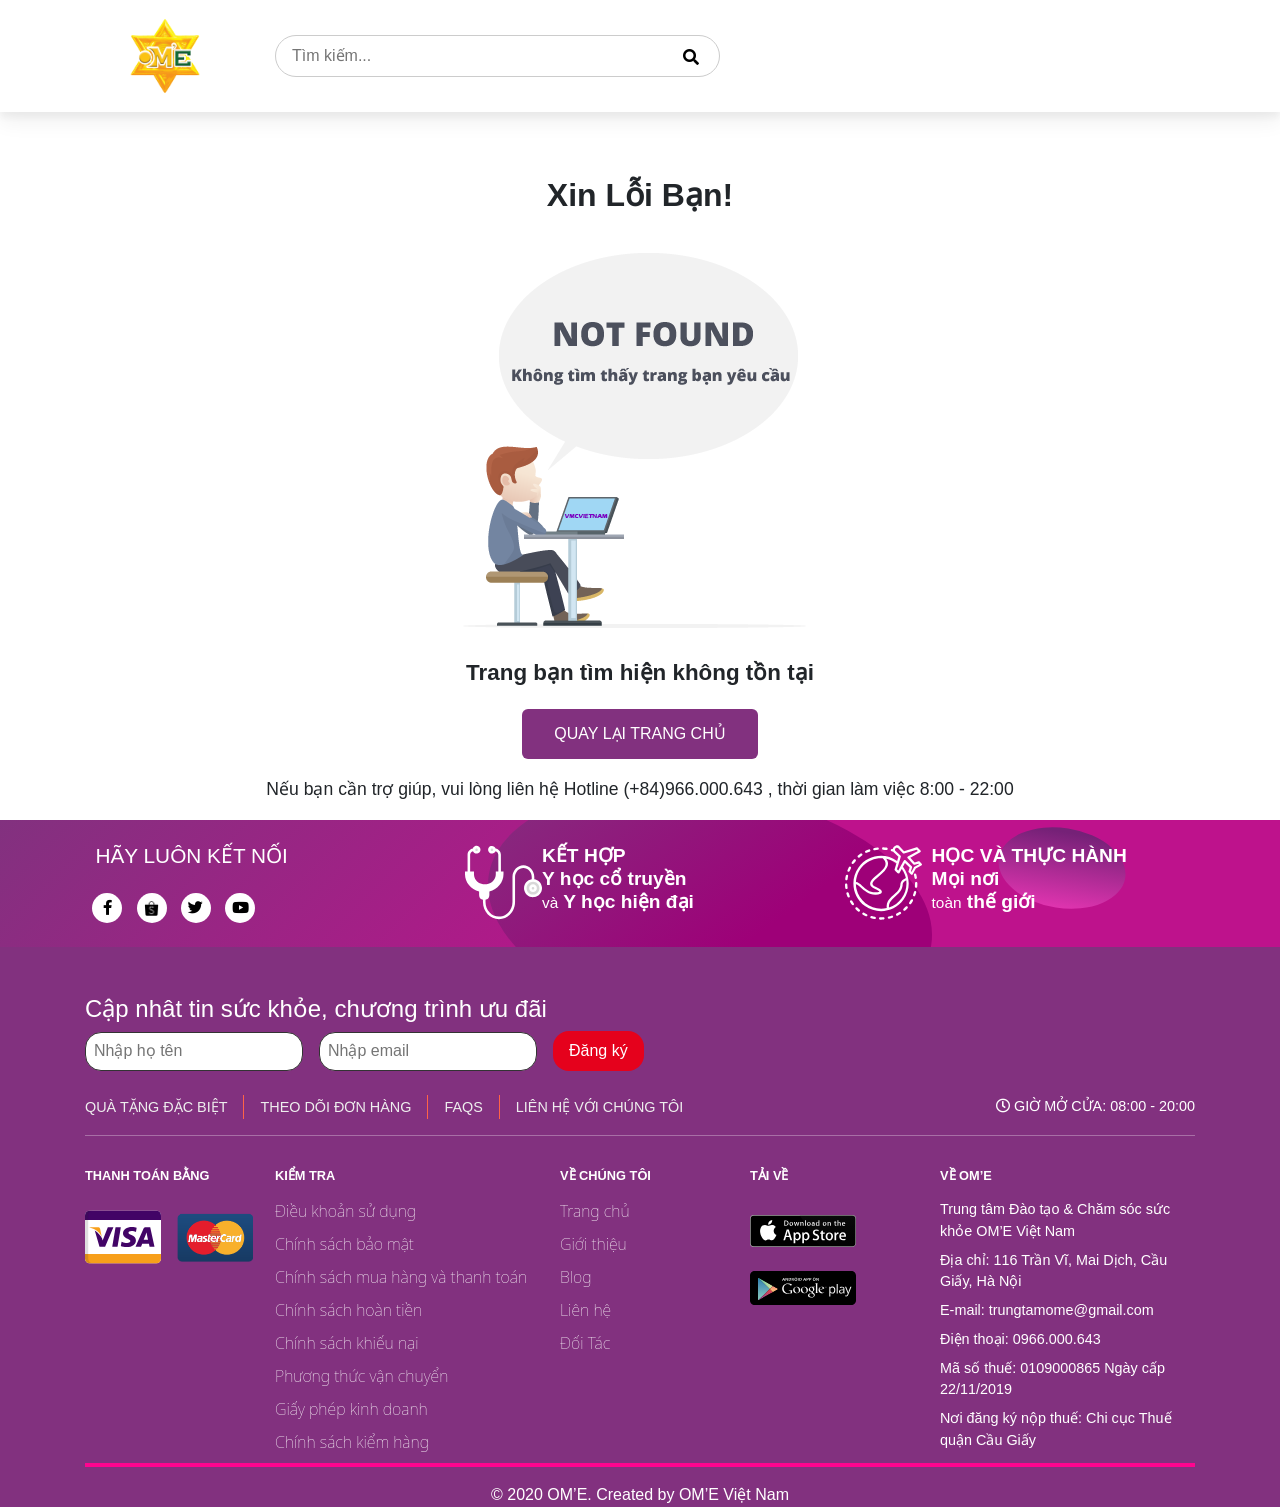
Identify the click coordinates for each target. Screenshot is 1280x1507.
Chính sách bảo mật (344, 1244)
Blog (576, 1277)
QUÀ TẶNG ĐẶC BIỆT (156, 1107)
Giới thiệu (593, 1244)
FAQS (463, 1107)
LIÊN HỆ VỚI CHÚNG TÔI (599, 1107)
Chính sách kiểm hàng (352, 1442)
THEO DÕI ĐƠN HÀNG (335, 1107)
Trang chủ (595, 1211)
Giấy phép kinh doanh (351, 1409)
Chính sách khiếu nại (347, 1343)
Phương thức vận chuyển (361, 1376)
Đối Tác (585, 1343)
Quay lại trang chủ (639, 733)
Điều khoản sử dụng (345, 1211)
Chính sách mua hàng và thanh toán (401, 1277)
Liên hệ (585, 1310)
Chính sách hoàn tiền (348, 1310)
